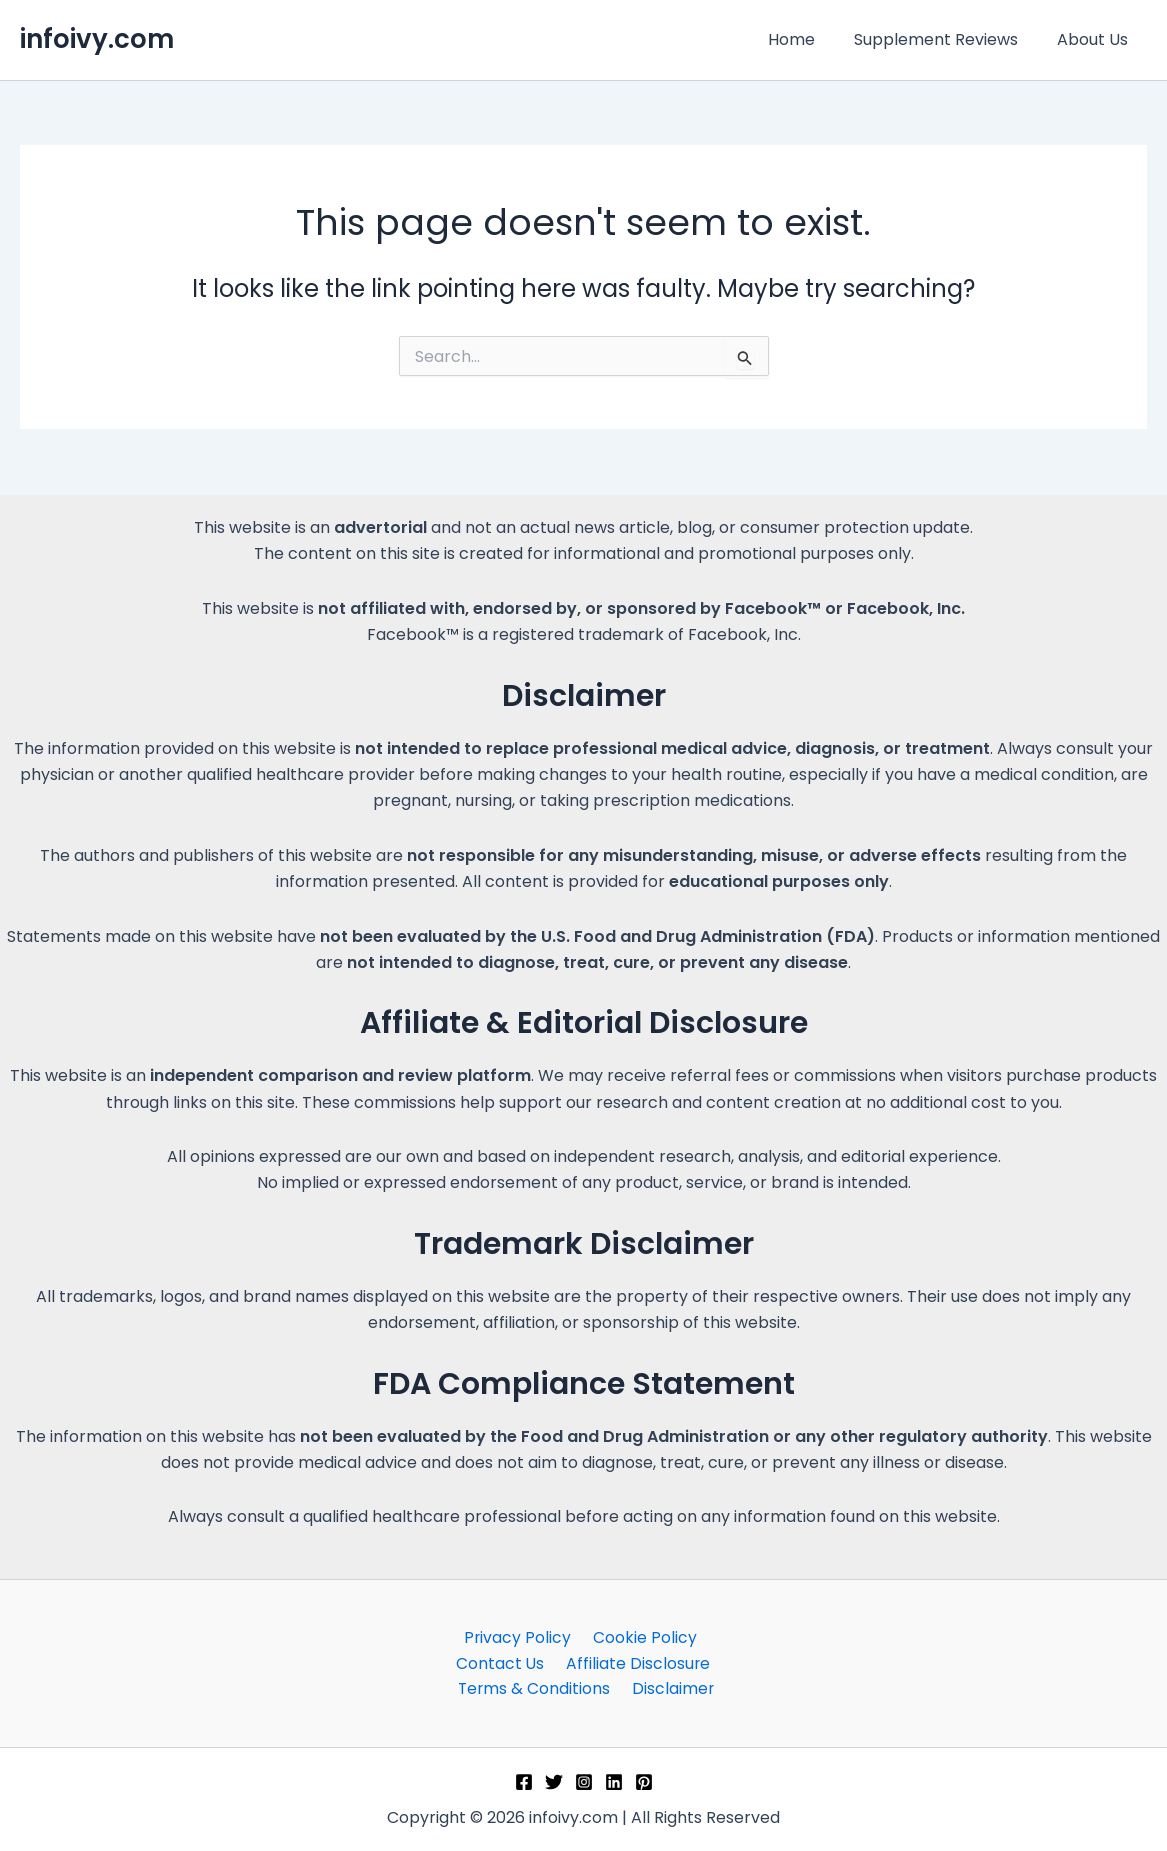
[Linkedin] (614, 1782)
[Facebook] (524, 1782)
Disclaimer (587, 1688)
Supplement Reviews (946, 39)
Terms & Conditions (664, 1662)
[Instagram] (584, 1782)
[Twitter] (554, 1782)
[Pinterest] (644, 1782)
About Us (1095, 39)
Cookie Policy (589, 1635)
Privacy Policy (467, 1635)
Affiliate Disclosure (498, 1662)
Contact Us (701, 1635)
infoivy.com (97, 39)
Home (808, 39)
